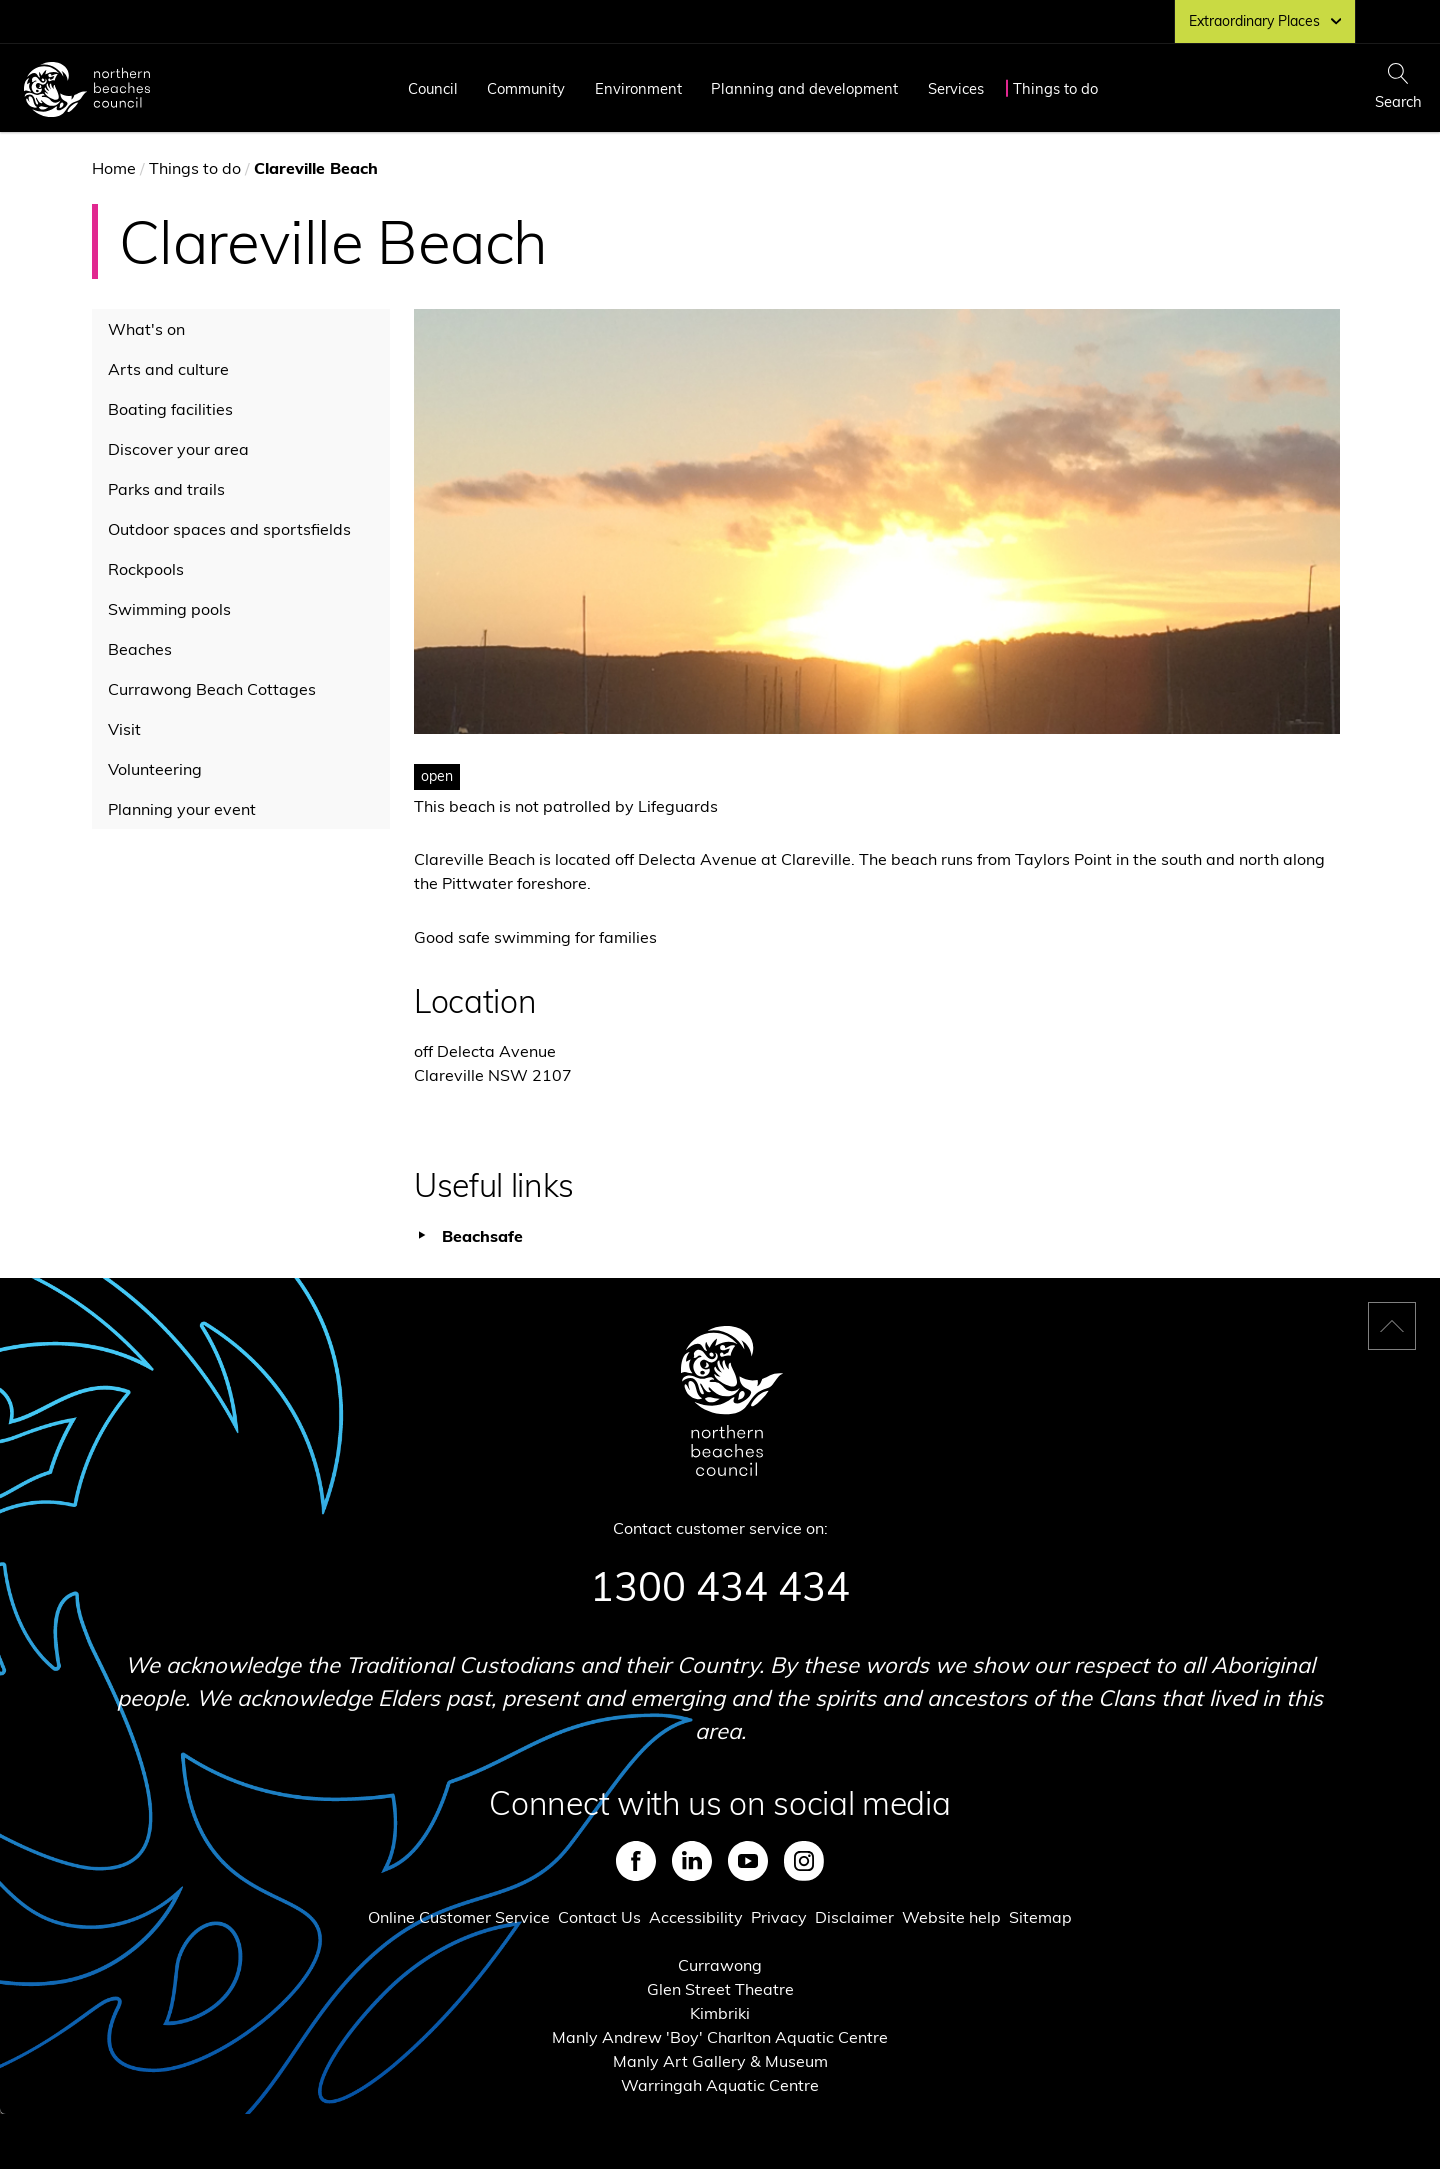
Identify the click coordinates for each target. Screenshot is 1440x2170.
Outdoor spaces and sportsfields (229, 529)
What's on (146, 329)
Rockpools (146, 569)
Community (526, 88)
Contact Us (599, 1917)
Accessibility (696, 1917)
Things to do (1055, 88)
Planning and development (804, 88)
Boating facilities (170, 409)
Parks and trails (166, 489)
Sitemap (1040, 1917)
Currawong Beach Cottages (212, 689)
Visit (124, 729)
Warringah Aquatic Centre (720, 2085)
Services (956, 88)
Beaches (140, 649)
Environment (638, 88)
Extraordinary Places (1265, 21)
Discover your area (178, 449)
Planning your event (182, 809)
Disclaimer (854, 1917)
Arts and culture (168, 369)
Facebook (636, 1861)
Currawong (720, 1965)
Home (114, 168)
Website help (951, 1917)
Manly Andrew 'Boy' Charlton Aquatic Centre (720, 2037)
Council (433, 88)
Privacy (779, 1917)
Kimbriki (720, 2013)
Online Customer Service (459, 1917)
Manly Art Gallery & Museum (720, 2061)
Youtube (748, 1861)
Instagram (804, 1861)
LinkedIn (692, 1861)
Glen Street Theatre (720, 1989)
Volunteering (155, 769)
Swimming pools (169, 609)
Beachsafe (482, 1236)
